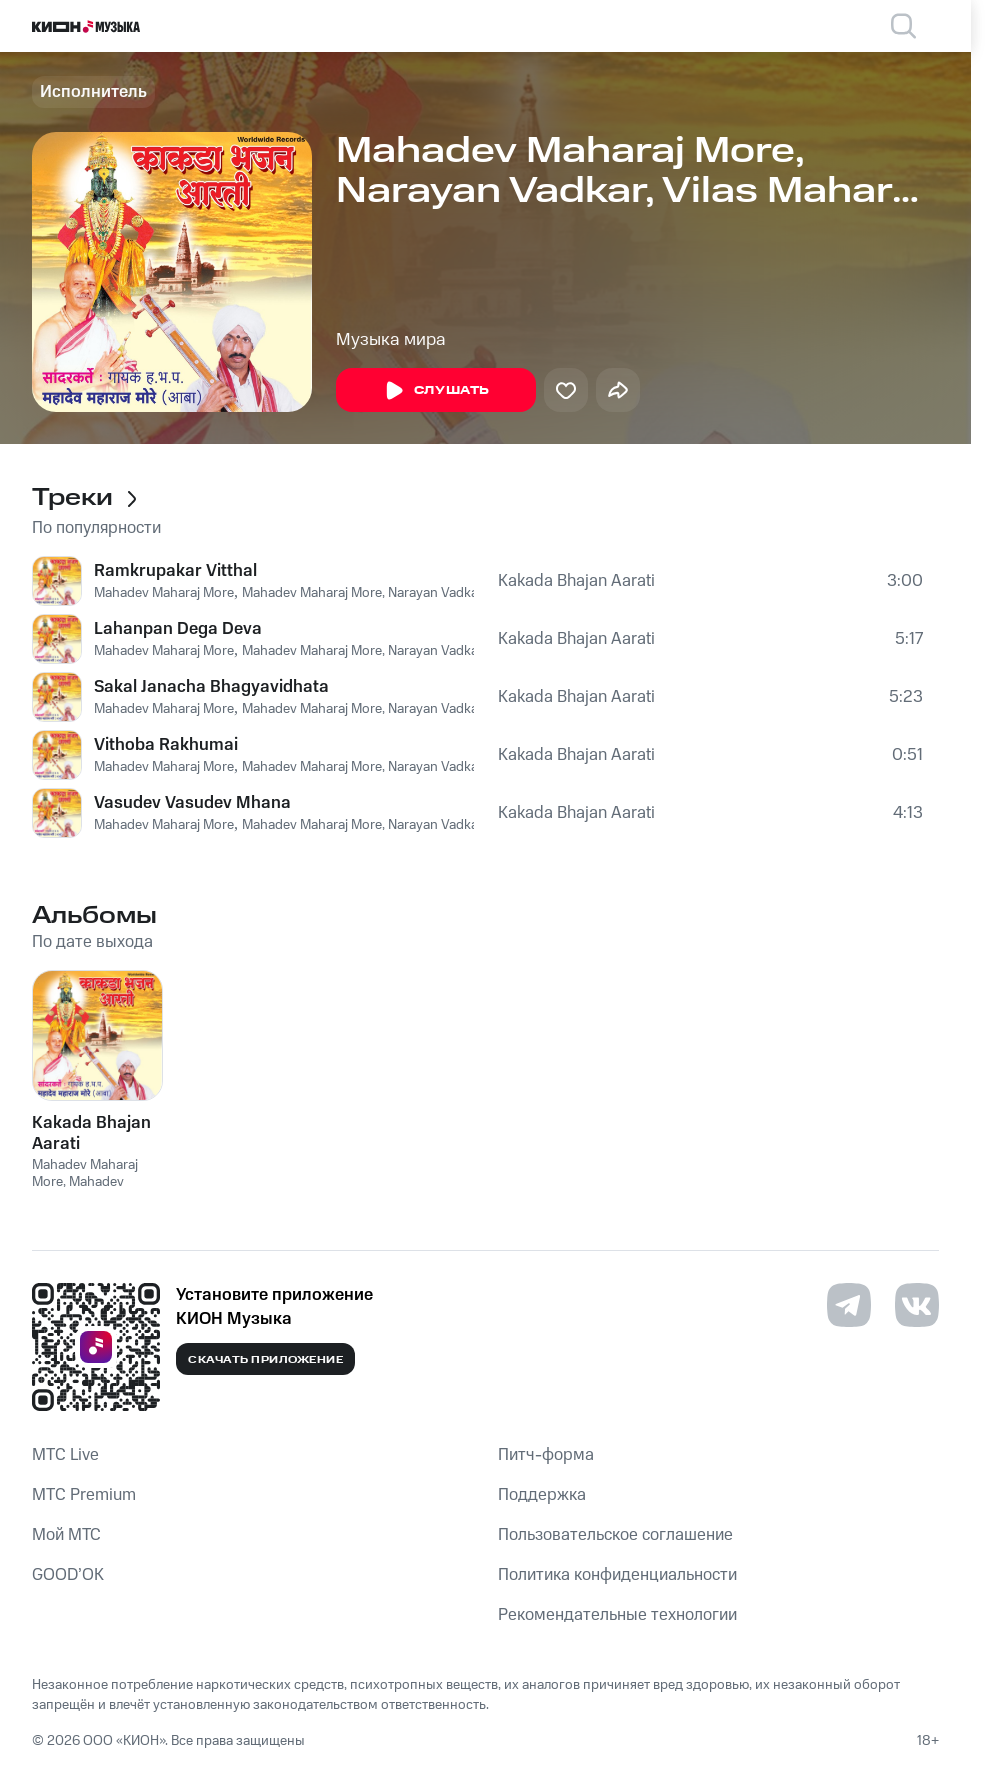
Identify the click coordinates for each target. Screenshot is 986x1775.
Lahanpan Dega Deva (178, 629)
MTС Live (65, 1455)
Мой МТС (66, 1535)
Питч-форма (546, 1455)
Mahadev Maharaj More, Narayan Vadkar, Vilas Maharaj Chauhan (434, 593)
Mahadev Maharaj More (164, 593)
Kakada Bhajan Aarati (576, 581)
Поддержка (542, 1495)
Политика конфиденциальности (617, 1575)
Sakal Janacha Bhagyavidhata (211, 687)
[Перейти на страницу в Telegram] (849, 1305)
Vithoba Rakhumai (166, 745)
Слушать (436, 391)
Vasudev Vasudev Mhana (192, 803)
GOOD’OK (68, 1575)
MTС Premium (84, 1495)
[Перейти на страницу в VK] (917, 1305)
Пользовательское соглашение (615, 1535)
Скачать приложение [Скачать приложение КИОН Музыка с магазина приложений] (265, 1360)
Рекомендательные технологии (617, 1615)
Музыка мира (391, 340)
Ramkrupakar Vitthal (175, 571)
